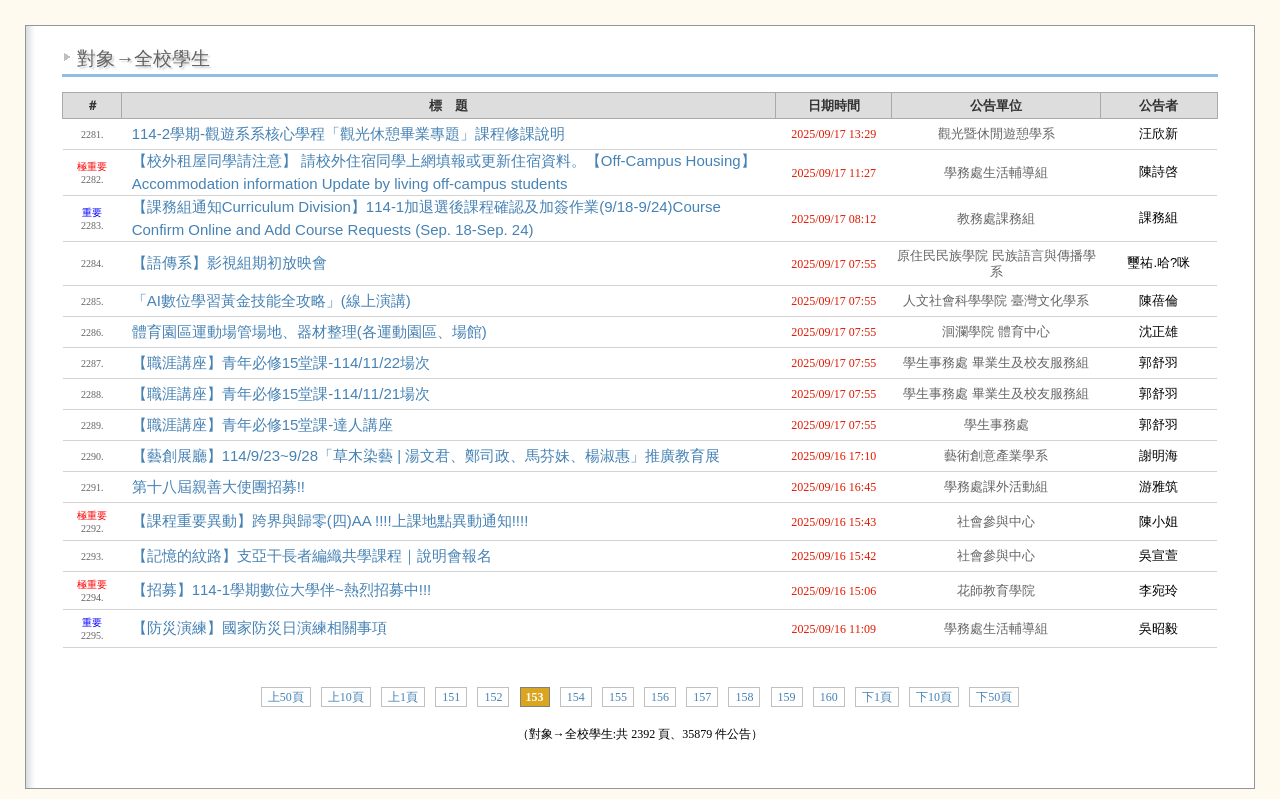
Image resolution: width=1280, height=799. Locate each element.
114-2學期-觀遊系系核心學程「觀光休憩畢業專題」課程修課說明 (348, 133)
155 (618, 697)
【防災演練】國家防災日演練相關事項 (259, 627)
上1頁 (403, 697)
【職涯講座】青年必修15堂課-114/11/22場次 (281, 362)
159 (787, 697)
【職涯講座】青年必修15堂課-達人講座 (263, 424)
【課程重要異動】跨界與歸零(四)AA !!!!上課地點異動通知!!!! (330, 520)
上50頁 (286, 697)
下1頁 (877, 697)
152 (493, 697)
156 (660, 697)
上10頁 (346, 697)
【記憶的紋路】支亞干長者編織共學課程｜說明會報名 (312, 555)
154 (576, 697)
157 (702, 697)
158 (744, 697)
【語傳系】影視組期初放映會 (229, 262)
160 (829, 697)
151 (451, 697)
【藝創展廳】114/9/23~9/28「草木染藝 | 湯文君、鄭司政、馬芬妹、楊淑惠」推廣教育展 (426, 455)
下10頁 (934, 697)
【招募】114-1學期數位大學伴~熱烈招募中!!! (282, 589)
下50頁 (994, 697)
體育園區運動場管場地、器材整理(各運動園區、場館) (309, 331)
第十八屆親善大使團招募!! (218, 486)
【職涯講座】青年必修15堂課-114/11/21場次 (281, 393)
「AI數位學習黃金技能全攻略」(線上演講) (271, 300)
